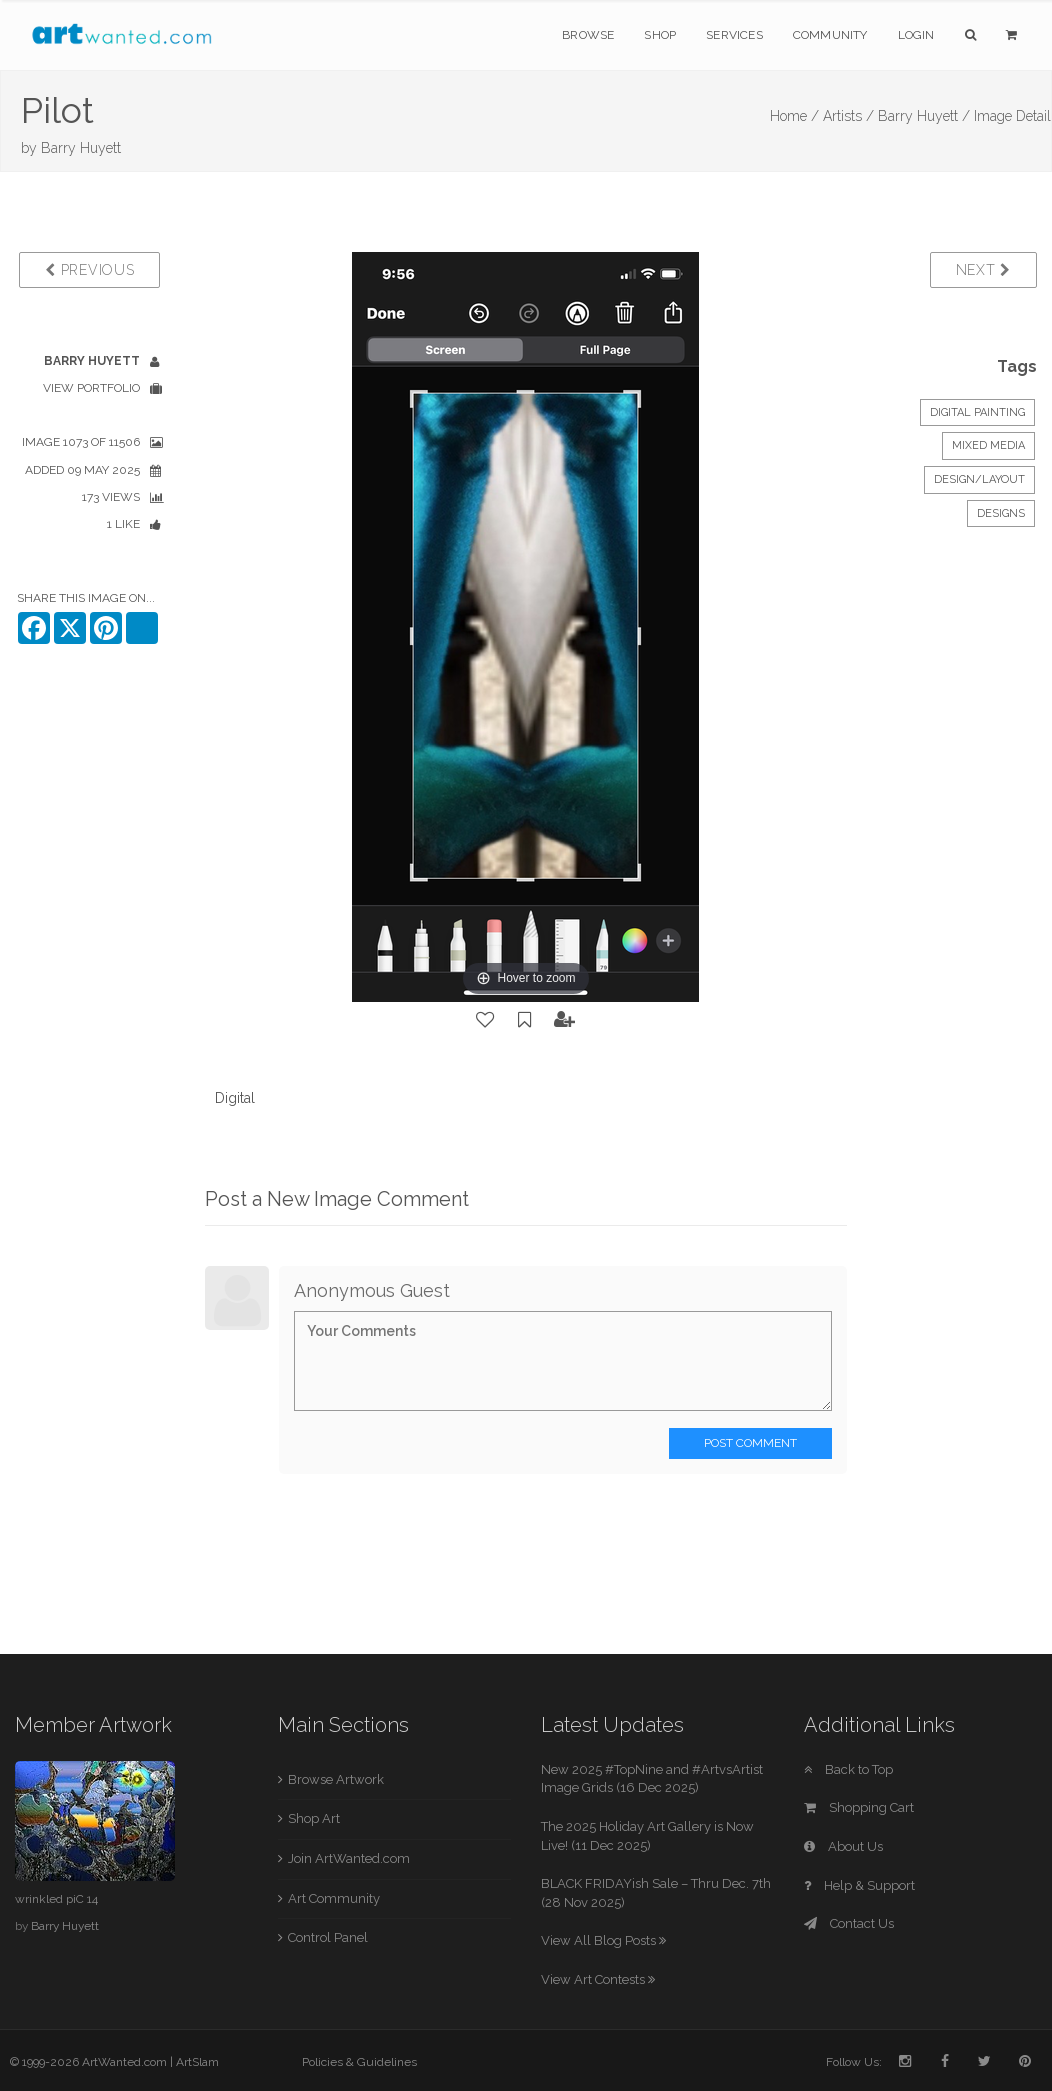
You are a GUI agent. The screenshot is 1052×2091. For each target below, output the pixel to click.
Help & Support (859, 1885)
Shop (660, 35)
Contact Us (849, 1923)
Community (830, 35)
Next (983, 270)
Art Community (334, 1898)
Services (734, 35)
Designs (1001, 513)
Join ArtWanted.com (349, 1858)
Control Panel (328, 1937)
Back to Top (848, 1769)
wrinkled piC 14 (56, 1899)
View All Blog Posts (603, 1940)
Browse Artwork (336, 1779)
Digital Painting (977, 412)
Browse (588, 35)
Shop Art (314, 1818)
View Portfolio (91, 388)
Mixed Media (988, 445)
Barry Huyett (81, 148)
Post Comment (750, 1443)
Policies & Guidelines (359, 2062)
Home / (794, 116)
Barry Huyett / (924, 116)
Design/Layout (979, 479)
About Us (843, 1846)
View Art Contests (598, 1979)
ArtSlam (197, 2062)
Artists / (848, 116)
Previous (89, 270)
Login (916, 35)
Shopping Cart (859, 1807)
